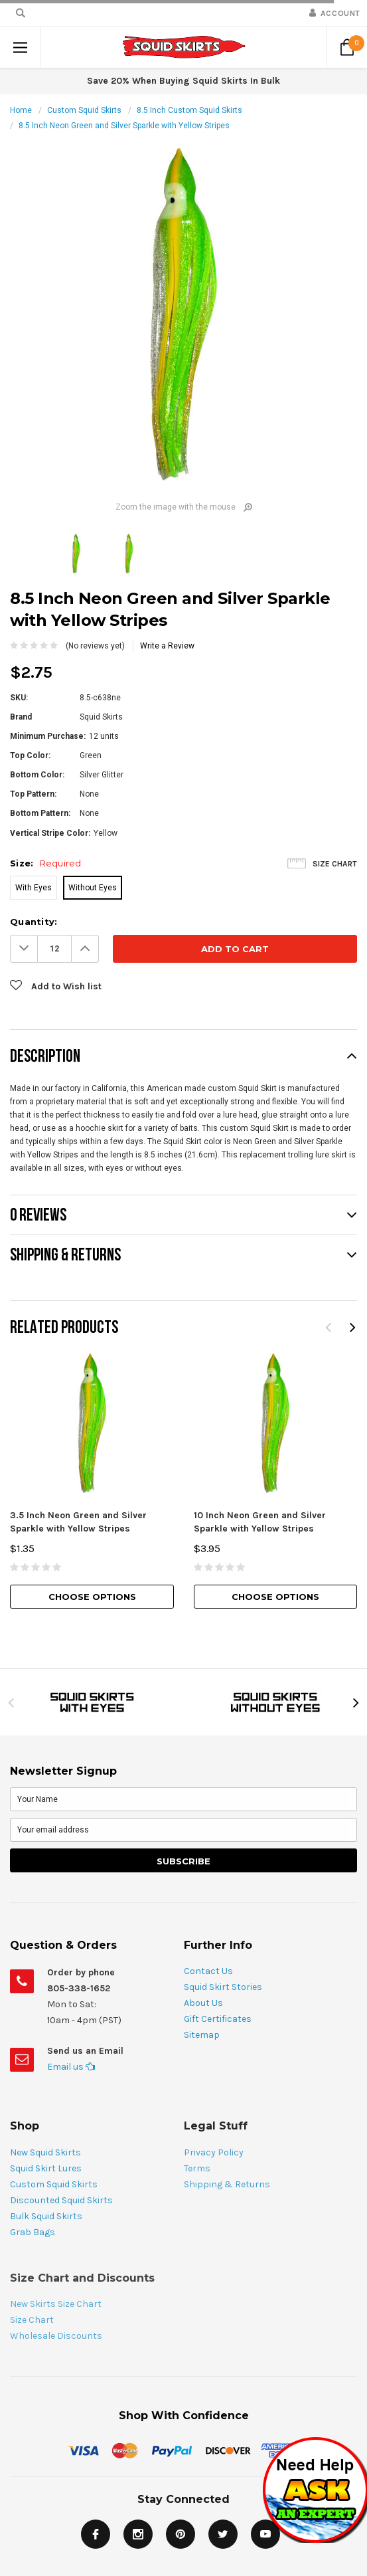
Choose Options (92, 1596)
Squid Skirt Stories (223, 1987)
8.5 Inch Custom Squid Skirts (189, 110)
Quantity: (33, 921)
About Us (203, 2003)
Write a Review (167, 645)
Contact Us (208, 1971)
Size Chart (335, 863)
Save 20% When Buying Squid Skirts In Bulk (183, 80)
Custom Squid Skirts (84, 110)
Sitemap (202, 2034)
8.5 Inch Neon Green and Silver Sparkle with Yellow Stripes (124, 125)
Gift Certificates (218, 2019)
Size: (46, 863)
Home (21, 110)
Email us (71, 2066)
